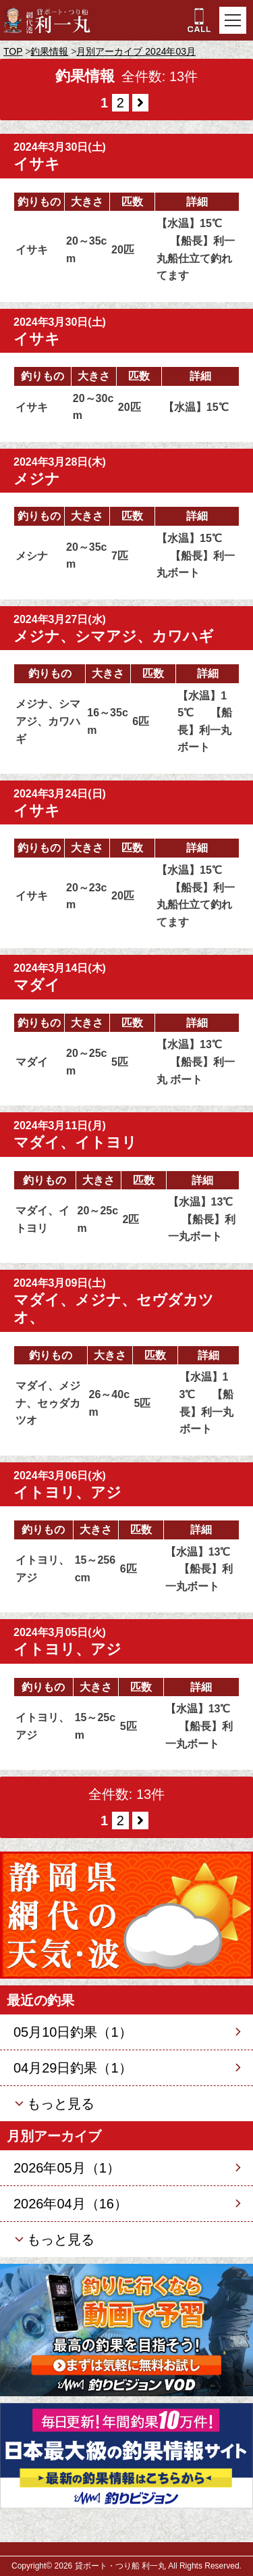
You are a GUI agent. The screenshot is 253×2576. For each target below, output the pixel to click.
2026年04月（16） (70, 2203)
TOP (12, 51)
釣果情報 (49, 51)
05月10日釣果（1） (72, 2032)
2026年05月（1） (66, 2167)
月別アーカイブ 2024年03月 (136, 51)
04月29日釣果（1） (72, 2067)
